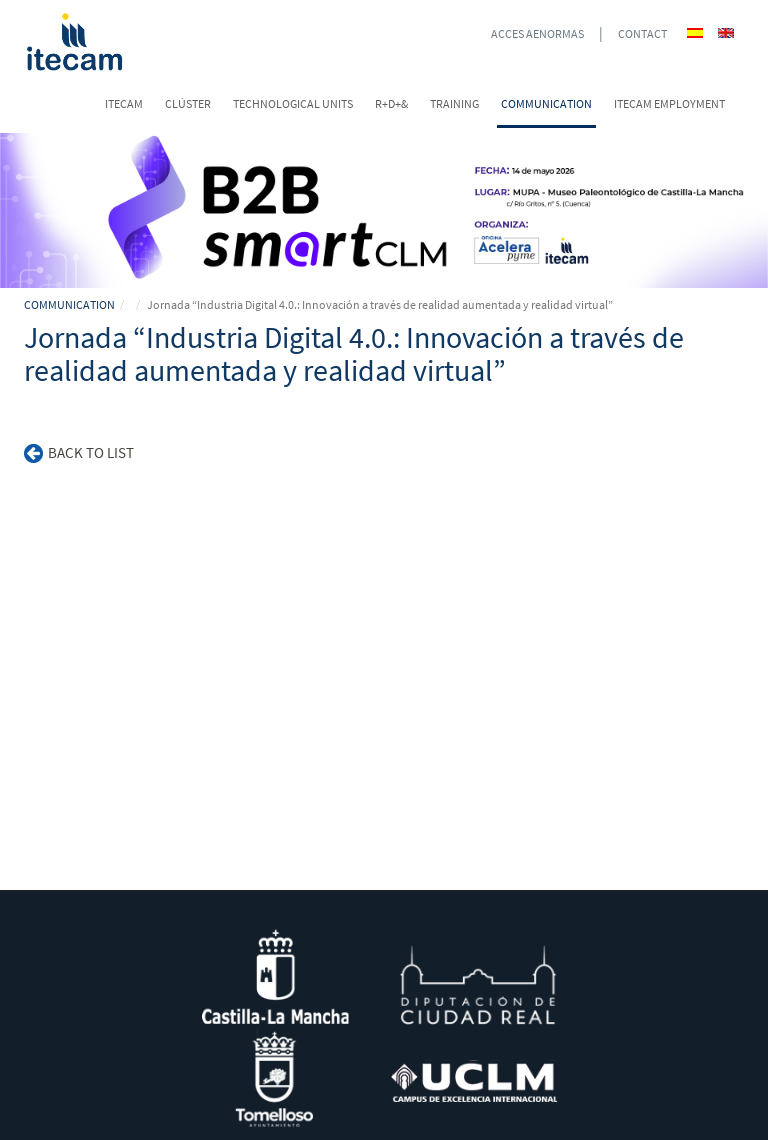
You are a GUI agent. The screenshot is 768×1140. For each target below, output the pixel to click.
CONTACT (642, 33)
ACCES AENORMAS (537, 33)
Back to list (79, 452)
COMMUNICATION (69, 304)
